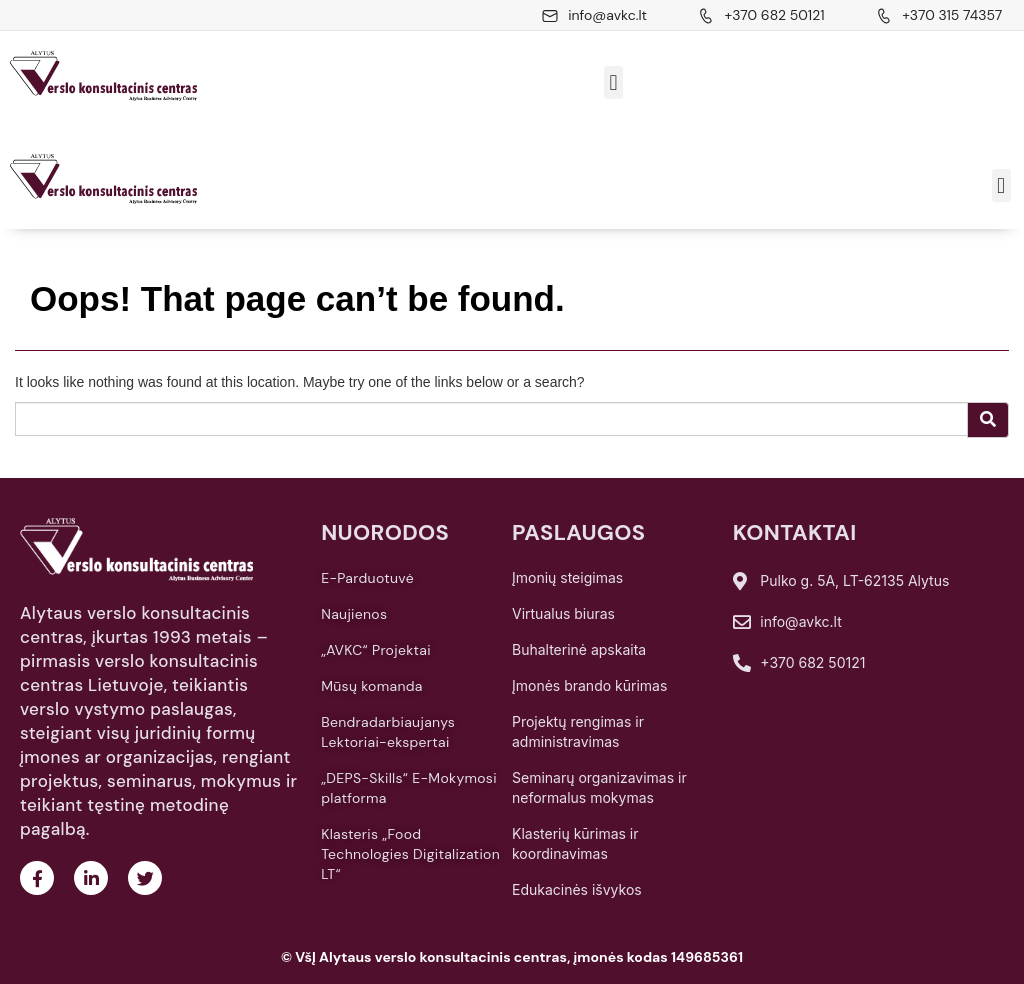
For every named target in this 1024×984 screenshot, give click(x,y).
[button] (613, 82)
